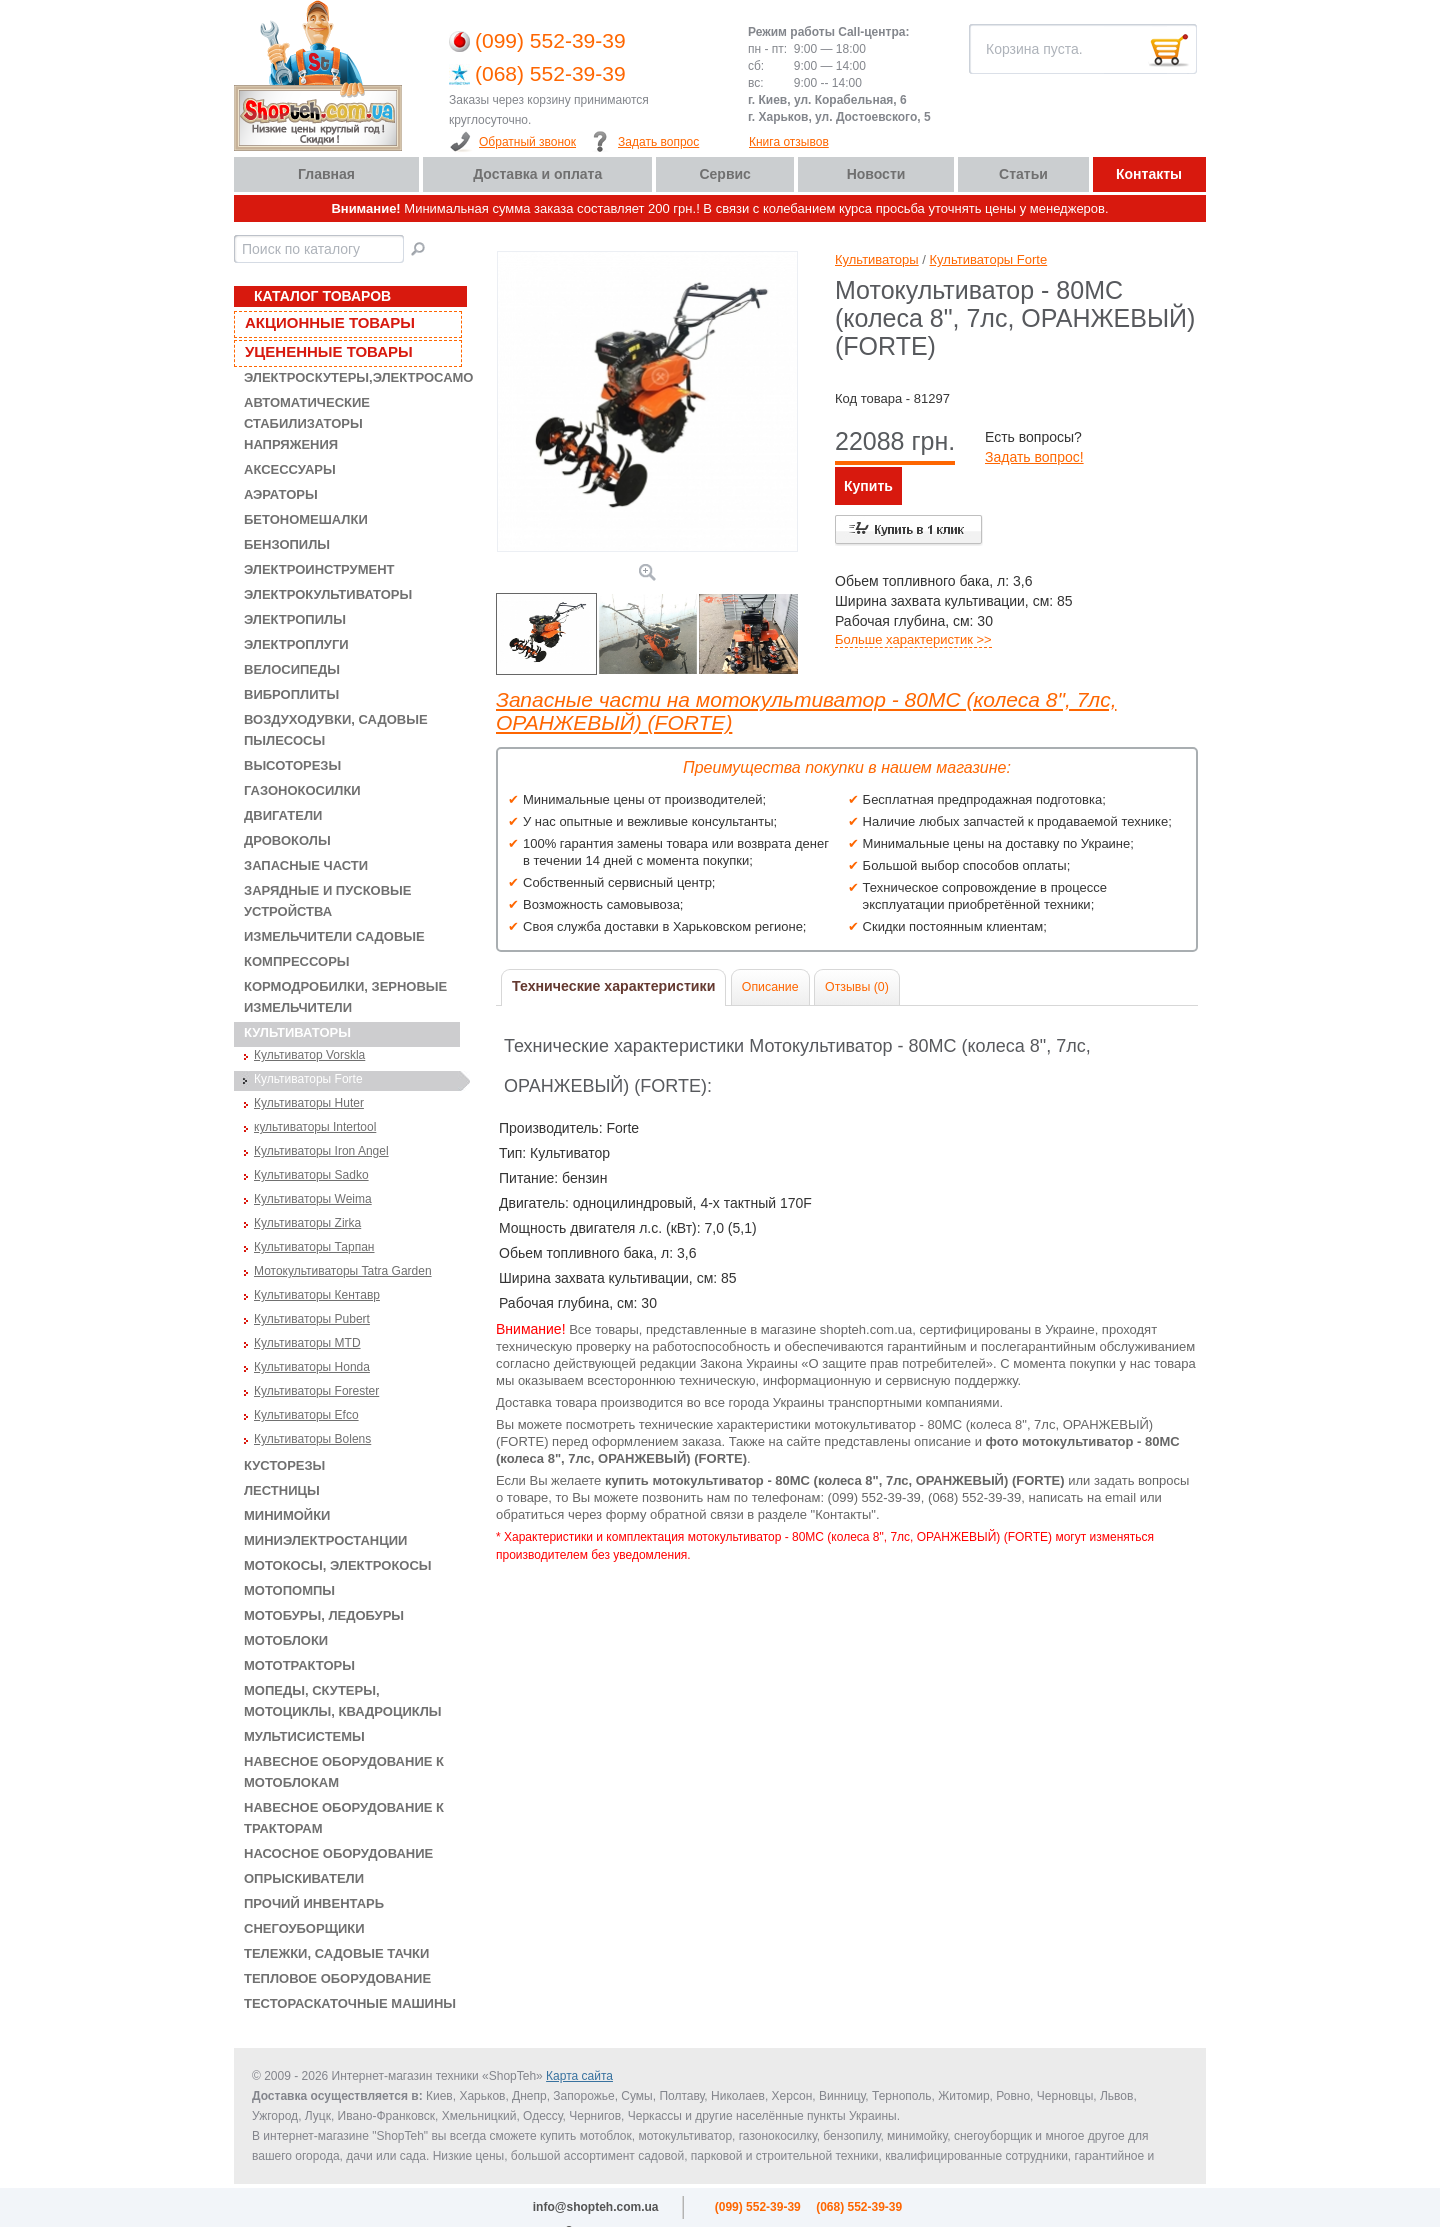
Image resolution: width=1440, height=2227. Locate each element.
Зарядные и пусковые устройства (328, 901)
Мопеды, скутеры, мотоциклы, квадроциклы (343, 1701)
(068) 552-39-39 (550, 73)
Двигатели (283, 815)
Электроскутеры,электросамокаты (352, 377)
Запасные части (306, 865)
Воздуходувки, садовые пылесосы (336, 730)
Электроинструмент (319, 569)
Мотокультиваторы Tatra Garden (343, 1271)
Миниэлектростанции (325, 1540)
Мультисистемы (304, 1736)
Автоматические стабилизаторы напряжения (307, 423)
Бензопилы (287, 544)
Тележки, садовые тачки (336, 1953)
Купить (868, 486)
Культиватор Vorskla (309, 1055)
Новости (876, 174)
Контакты (1149, 174)
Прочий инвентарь (314, 1903)
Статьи (1023, 174)
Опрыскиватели (304, 1878)
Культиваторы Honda (312, 1367)
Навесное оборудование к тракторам (344, 1818)
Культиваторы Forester (316, 1391)
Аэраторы (281, 494)
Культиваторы (297, 1032)
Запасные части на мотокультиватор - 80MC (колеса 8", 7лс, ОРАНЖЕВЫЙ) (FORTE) (806, 711)
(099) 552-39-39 (550, 40)
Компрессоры (297, 961)
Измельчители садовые (334, 936)
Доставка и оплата (537, 174)
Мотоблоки (286, 1640)
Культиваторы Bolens (312, 1439)
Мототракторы (299, 1665)
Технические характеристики (613, 986)
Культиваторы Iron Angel (321, 1151)
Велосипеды (292, 669)
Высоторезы (292, 765)
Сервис (724, 174)
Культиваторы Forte (308, 1079)
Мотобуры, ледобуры (324, 1615)
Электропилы (295, 619)
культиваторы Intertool (315, 1127)
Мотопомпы (289, 1590)
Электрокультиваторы (328, 594)
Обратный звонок (527, 142)
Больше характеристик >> (913, 639)
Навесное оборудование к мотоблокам (344, 1772)
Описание (770, 987)
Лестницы (282, 1490)
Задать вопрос (658, 142)
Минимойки (287, 1515)
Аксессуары (290, 469)
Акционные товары (330, 322)
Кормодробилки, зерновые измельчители (345, 997)
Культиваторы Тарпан (314, 1247)
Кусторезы (284, 1465)
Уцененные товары (329, 351)
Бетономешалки (306, 519)
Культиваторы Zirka (307, 1223)
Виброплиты (291, 694)
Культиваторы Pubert (312, 1319)
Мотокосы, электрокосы (338, 1565)
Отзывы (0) (857, 987)
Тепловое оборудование (337, 1978)
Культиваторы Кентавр (317, 1295)
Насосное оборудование (338, 1853)
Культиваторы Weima (313, 1199)
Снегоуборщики (304, 1928)
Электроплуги (296, 644)
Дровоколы (287, 840)
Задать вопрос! (1034, 457)
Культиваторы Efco (306, 1415)
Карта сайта (579, 2076)
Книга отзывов (789, 142)
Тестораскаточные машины (350, 2003)
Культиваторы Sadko (311, 1175)
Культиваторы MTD (307, 1343)
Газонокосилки (302, 790)
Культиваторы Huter (309, 1103)
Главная (326, 174)
